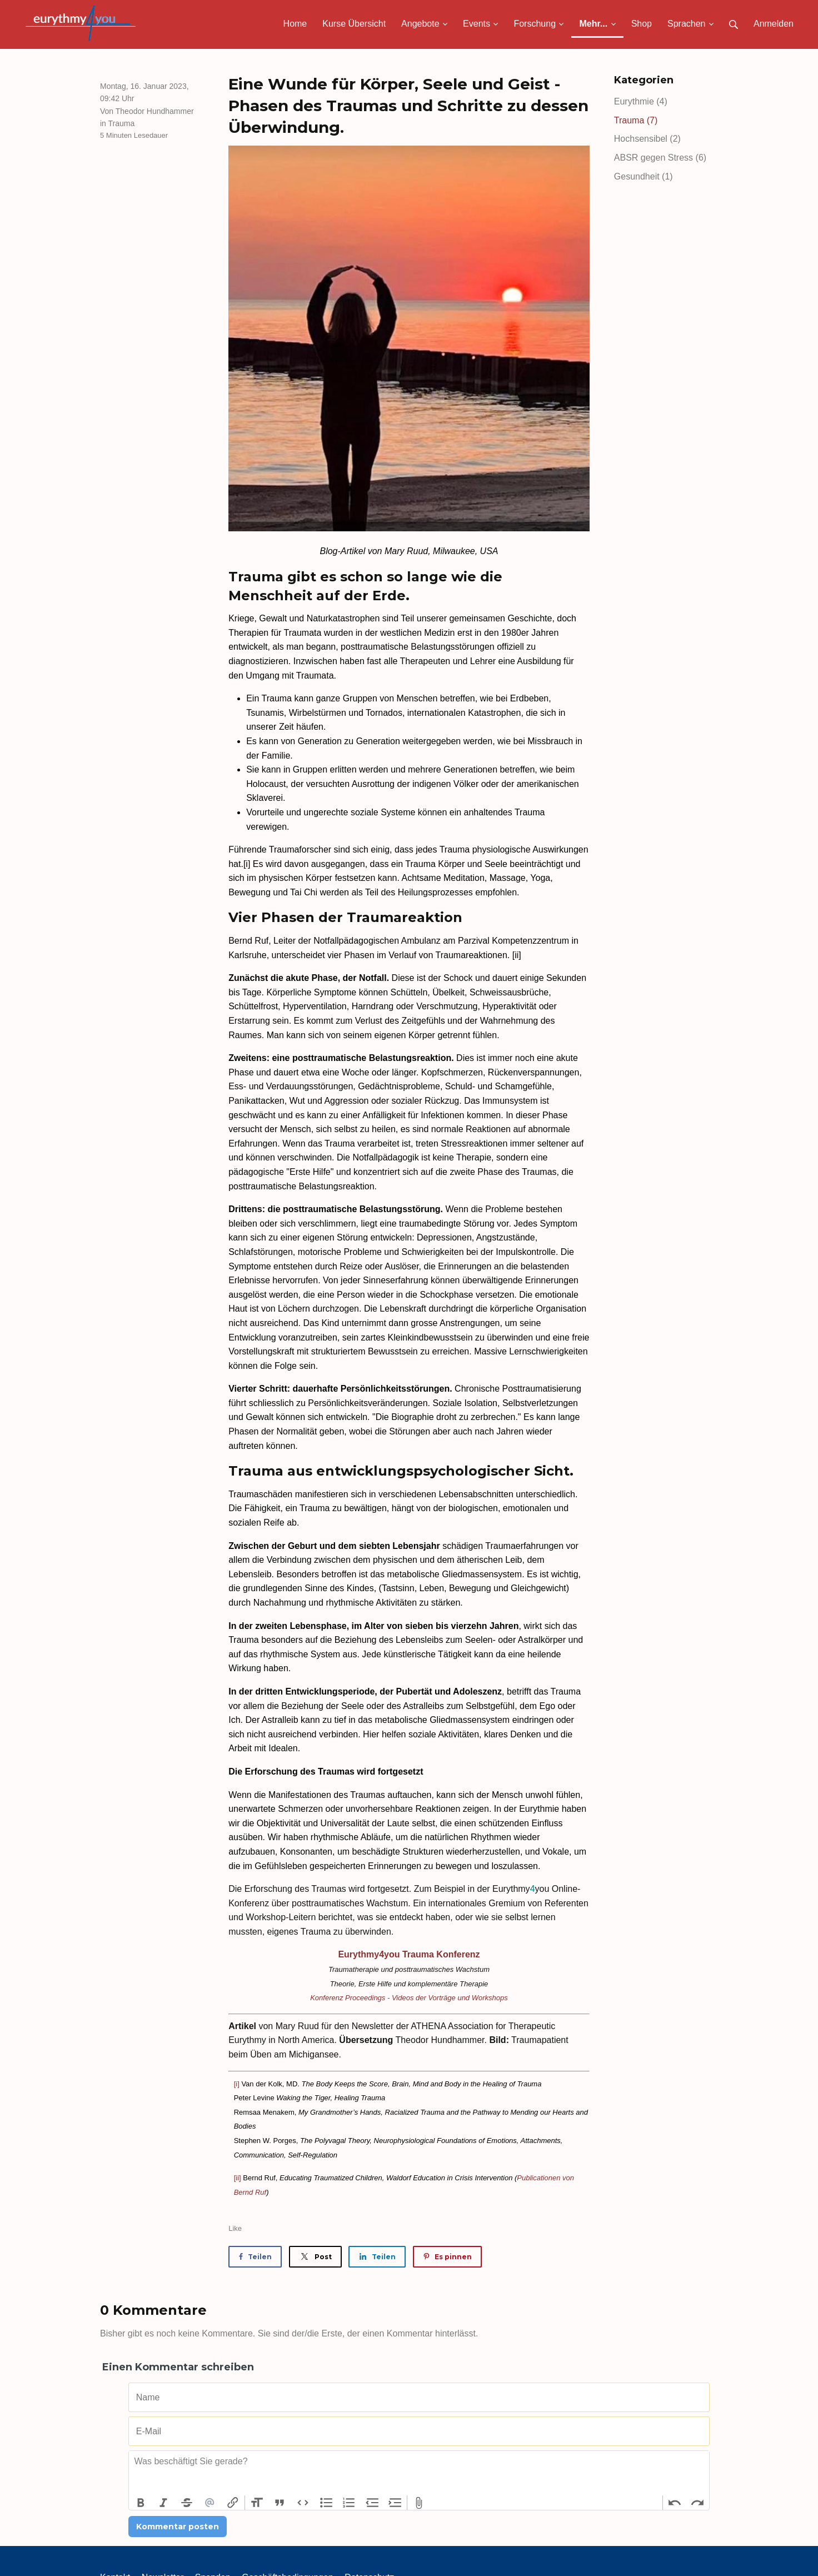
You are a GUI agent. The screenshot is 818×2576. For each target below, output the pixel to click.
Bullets (326, 2502)
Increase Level (395, 2502)
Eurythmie (640, 101)
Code (303, 2502)
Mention (210, 2502)
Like (235, 2228)
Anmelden (774, 23)
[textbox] (419, 2473)
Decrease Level (372, 2502)
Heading (256, 2502)
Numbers (349, 2502)
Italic (164, 2502)
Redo (697, 2502)
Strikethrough (186, 2502)
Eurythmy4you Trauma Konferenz (409, 1954)
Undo (674, 2502)
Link (233, 2502)
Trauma (121, 123)
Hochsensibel (647, 138)
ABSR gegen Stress (660, 157)
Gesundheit (643, 176)
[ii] (237, 2178)
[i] (237, 2084)
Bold (140, 2502)
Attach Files (419, 2502)
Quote (280, 2502)
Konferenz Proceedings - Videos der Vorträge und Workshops (409, 1998)
